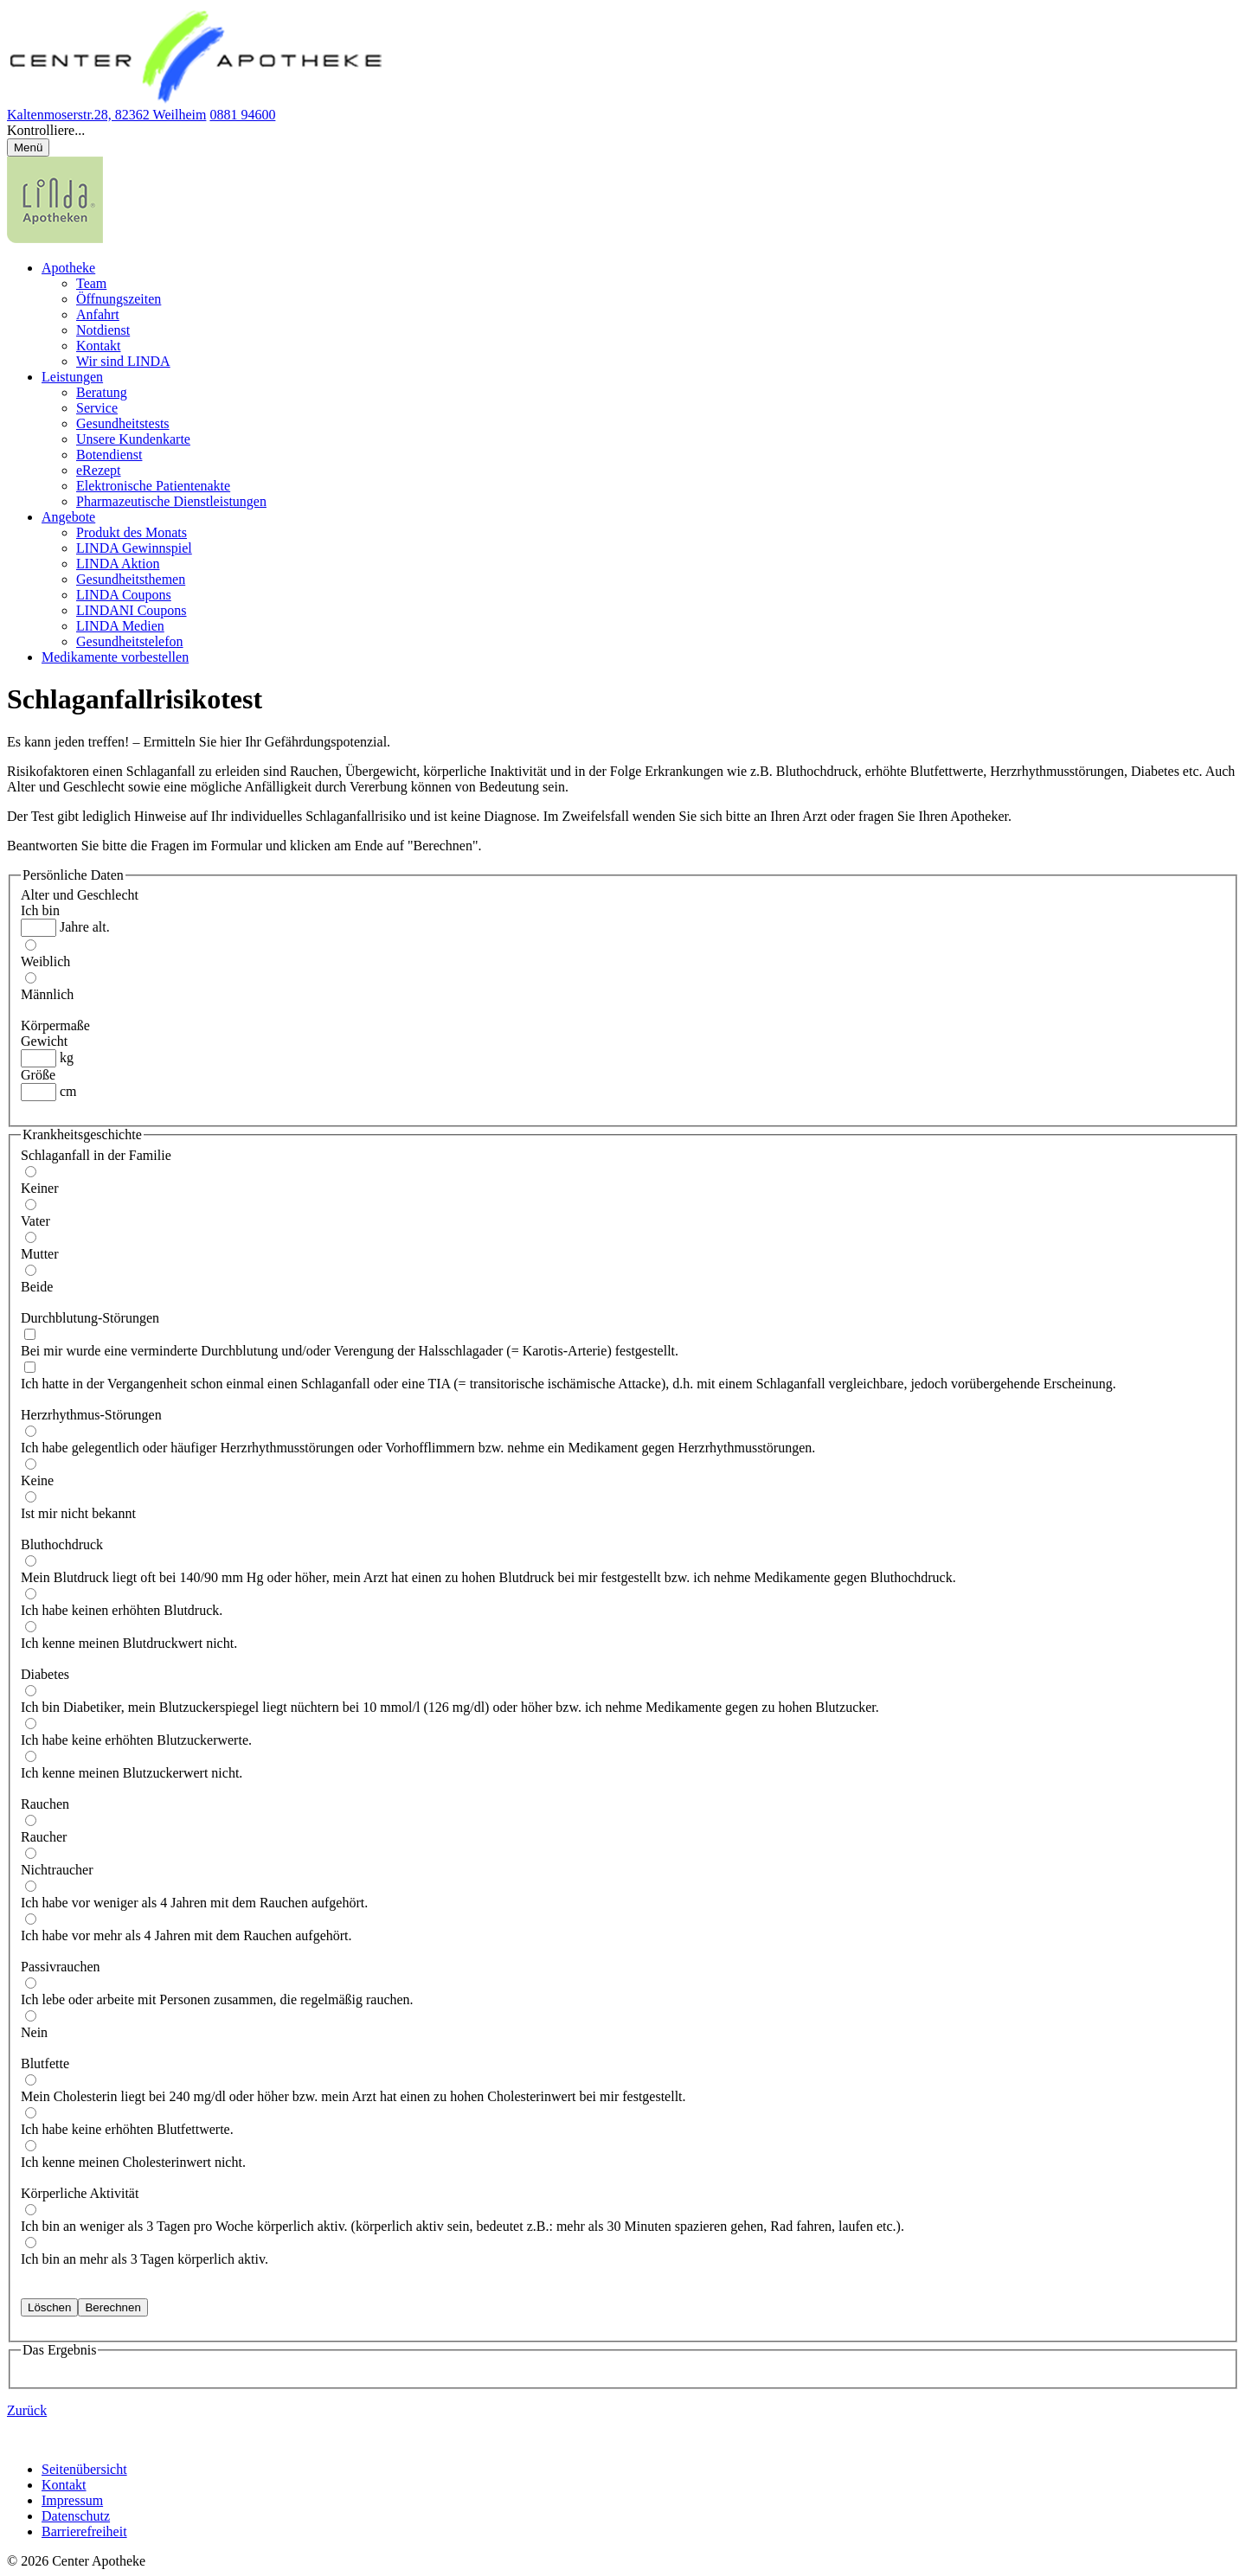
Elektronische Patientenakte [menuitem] (153, 485)
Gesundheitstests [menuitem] (123, 423)
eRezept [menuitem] (98, 470)
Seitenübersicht (84, 2469)
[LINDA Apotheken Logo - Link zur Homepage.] (55, 238)
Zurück (27, 2410)
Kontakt (64, 2484)
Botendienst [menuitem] (109, 454)
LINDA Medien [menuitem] (120, 625)
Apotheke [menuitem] (68, 267)
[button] (623, 130)
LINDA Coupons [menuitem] (123, 594)
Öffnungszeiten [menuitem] (118, 299)
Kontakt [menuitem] (98, 345)
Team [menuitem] (91, 283)
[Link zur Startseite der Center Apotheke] (199, 99)
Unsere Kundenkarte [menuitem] (133, 439)
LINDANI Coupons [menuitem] (131, 610)
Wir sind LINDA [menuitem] (123, 361)
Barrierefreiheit (84, 2531)
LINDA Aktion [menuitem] (117, 563)
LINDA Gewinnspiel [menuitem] (134, 548)
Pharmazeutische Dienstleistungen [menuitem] (171, 501)
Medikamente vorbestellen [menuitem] (115, 657)
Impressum (72, 2500)
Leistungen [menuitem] (72, 376)
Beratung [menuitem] (101, 392)
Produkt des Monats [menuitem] (131, 532)
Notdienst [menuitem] (103, 330)
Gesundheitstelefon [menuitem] (129, 641)
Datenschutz (76, 2516)
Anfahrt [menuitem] (97, 314)
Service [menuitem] (97, 407)
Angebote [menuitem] (68, 516)
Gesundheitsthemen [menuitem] (130, 579)
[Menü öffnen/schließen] (28, 147)
